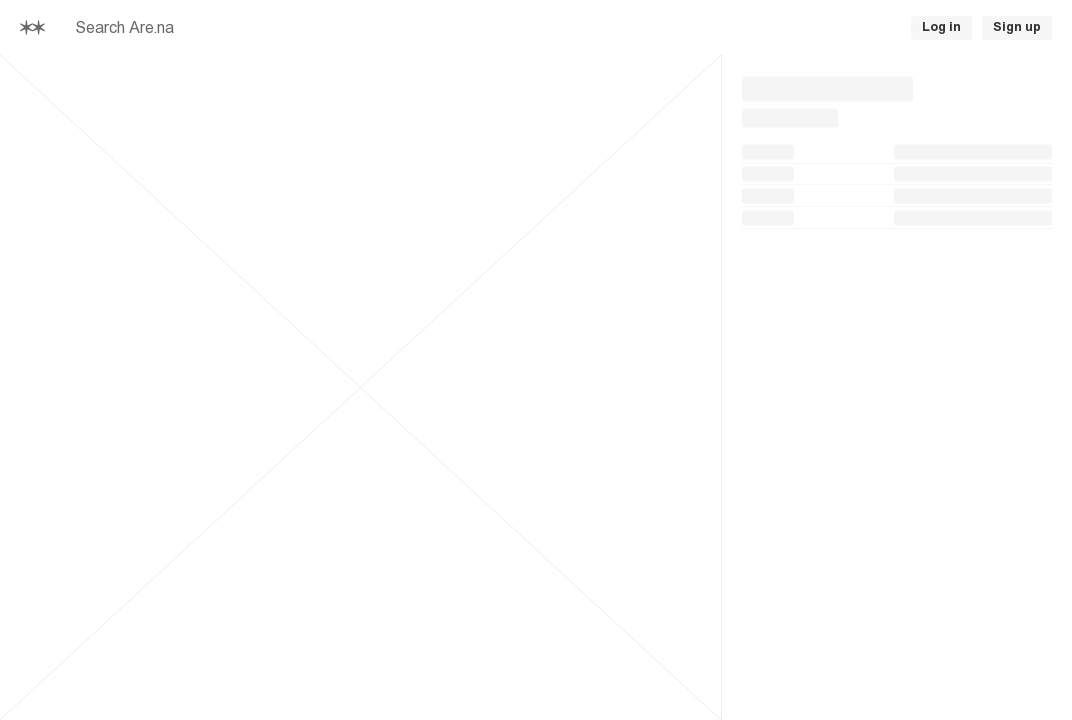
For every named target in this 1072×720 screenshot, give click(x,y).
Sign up (1017, 27)
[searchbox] (288, 28)
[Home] (32, 27)
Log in (941, 27)
